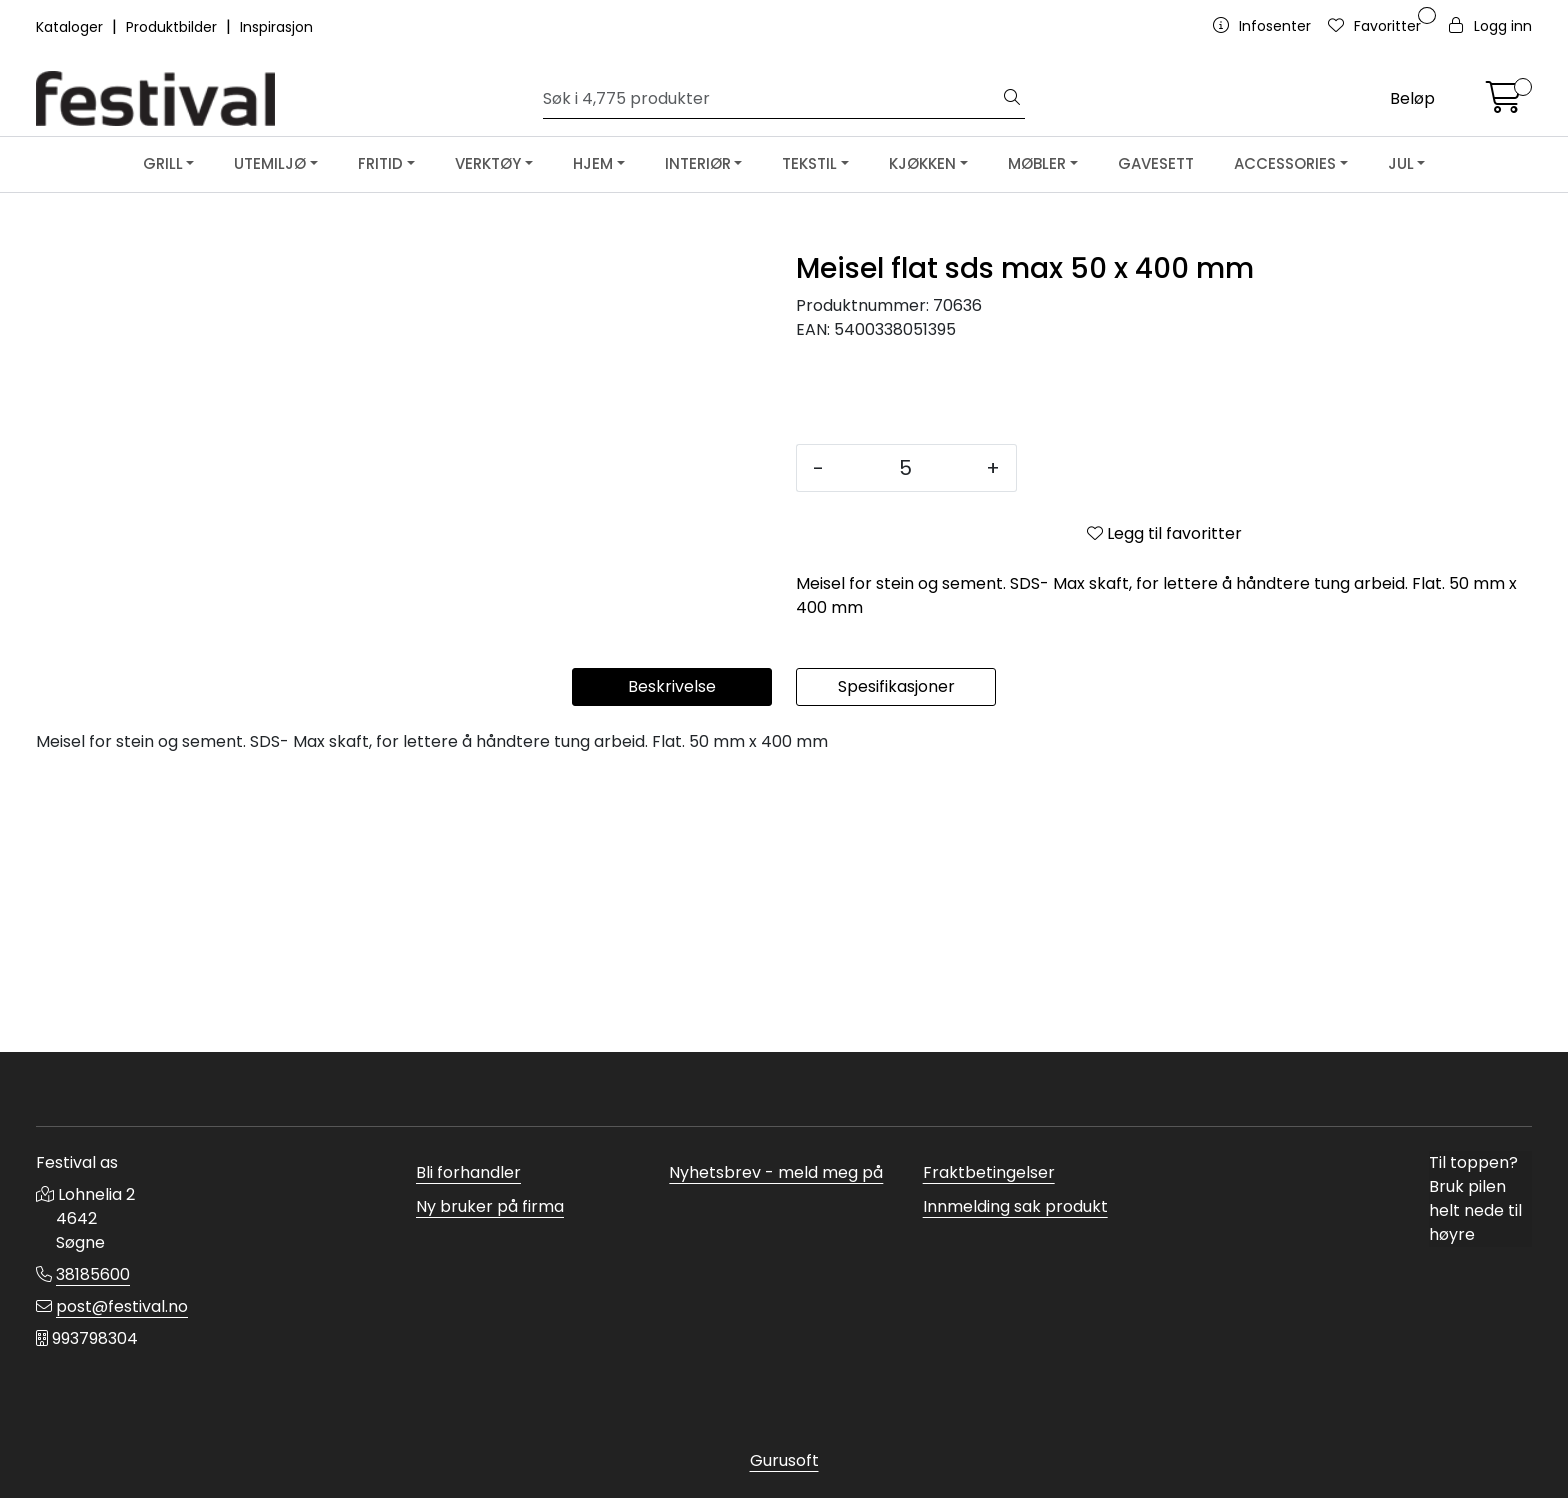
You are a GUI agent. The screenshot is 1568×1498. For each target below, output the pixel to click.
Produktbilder (173, 27)
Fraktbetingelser (989, 1172)
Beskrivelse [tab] (672, 960)
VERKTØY (488, 163)
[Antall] (905, 468)
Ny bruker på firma (490, 1206)
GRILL (163, 163)
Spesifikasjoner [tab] (896, 960)
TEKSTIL (809, 163)
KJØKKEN (922, 163)
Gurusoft (784, 1460)
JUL (1401, 163)
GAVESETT (1156, 163)
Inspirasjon (276, 27)
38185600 (93, 1274)
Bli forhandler (468, 1172)
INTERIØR (698, 163)
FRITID (380, 163)
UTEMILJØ (270, 163)
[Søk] (772, 99)
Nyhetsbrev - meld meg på (776, 1172)
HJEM (593, 163)
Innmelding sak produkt (1015, 1206)
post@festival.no (122, 1306)
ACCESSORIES (1285, 163)
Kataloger (71, 27)
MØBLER (1037, 163)
